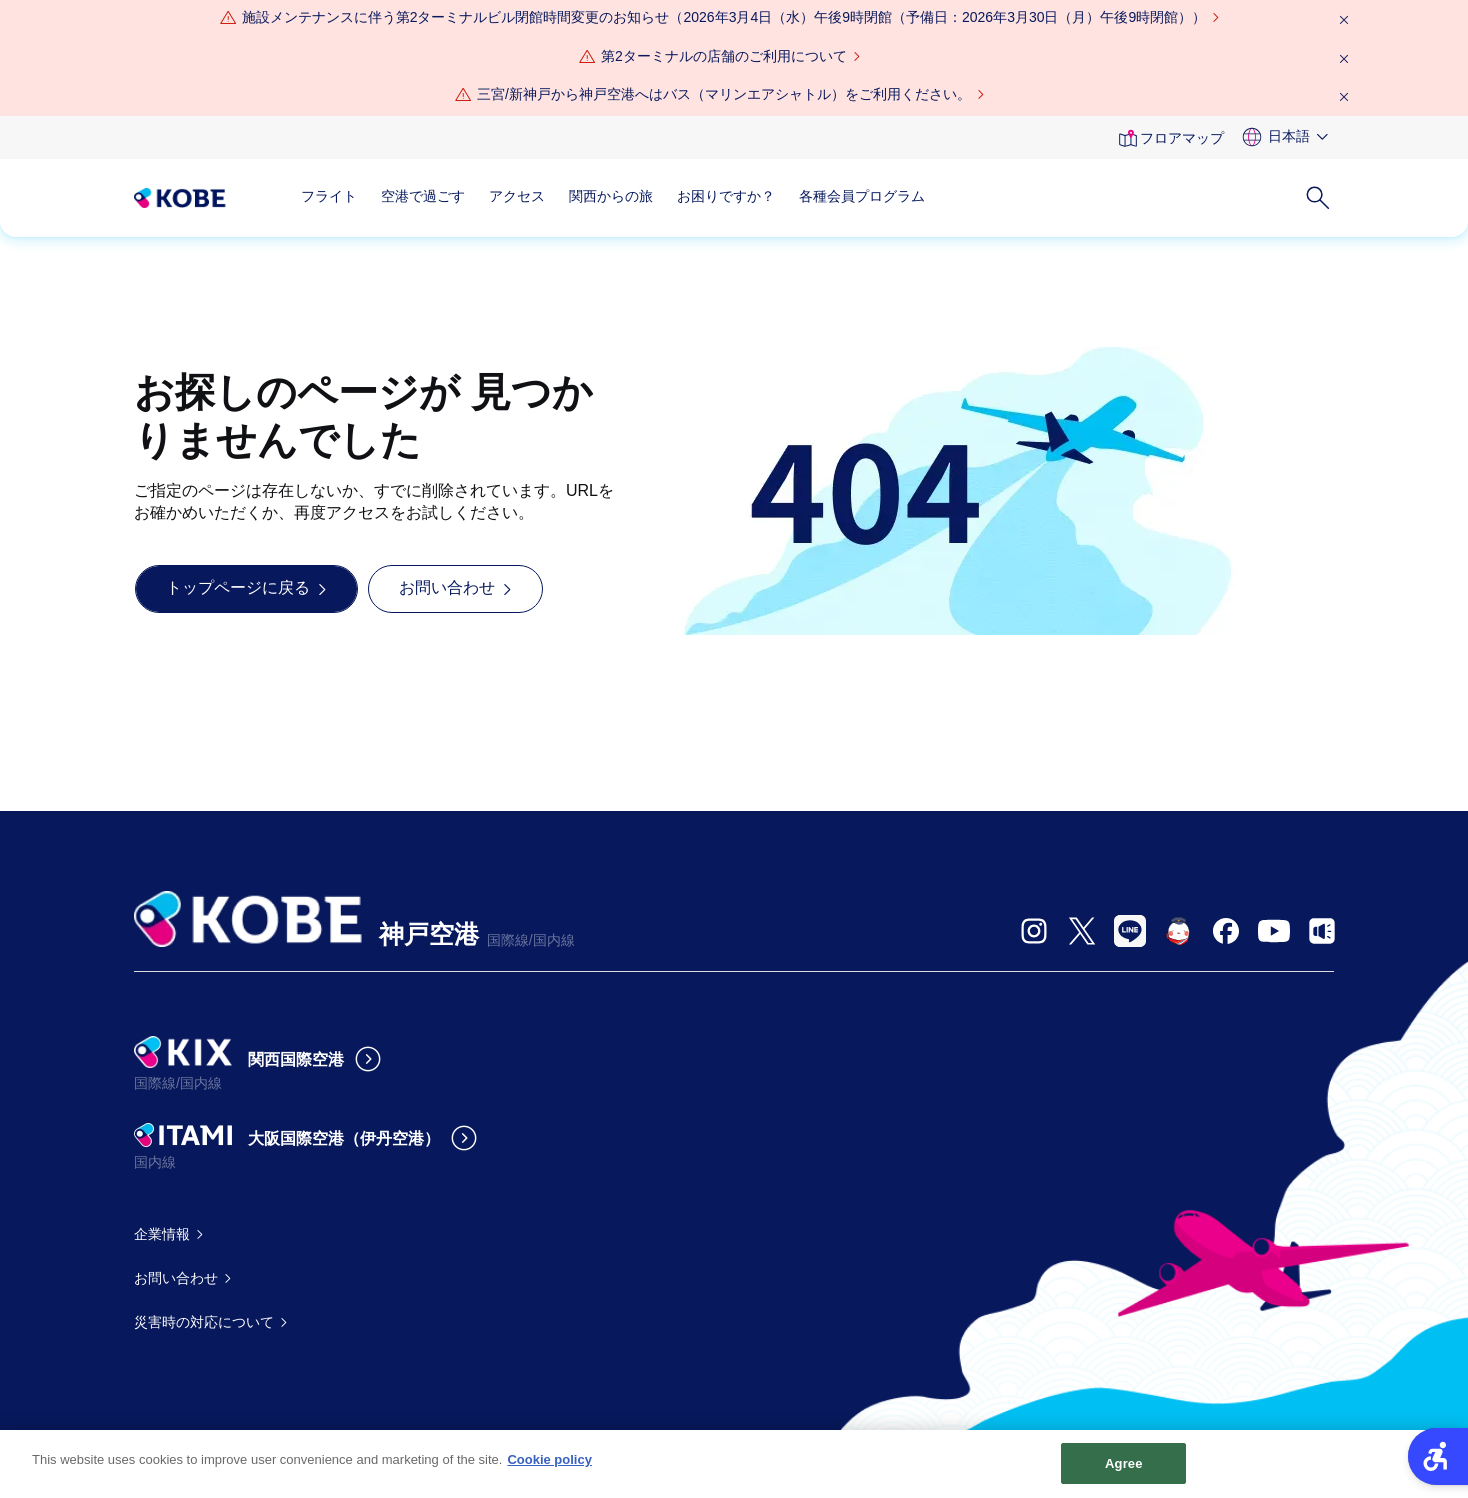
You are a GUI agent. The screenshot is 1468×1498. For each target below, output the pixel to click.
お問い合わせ (176, 1278)
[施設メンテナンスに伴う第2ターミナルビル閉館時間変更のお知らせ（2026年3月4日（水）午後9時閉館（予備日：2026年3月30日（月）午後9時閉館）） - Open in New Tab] (724, 18)
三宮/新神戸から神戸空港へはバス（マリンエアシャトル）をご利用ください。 (724, 94)
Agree (1124, 1471)
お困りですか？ (726, 196)
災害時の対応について (204, 1322)
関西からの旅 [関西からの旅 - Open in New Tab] (611, 196)
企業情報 (162, 1234)
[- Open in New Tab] (1034, 931)
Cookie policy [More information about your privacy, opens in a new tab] (549, 1467)
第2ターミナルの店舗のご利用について (724, 56)
